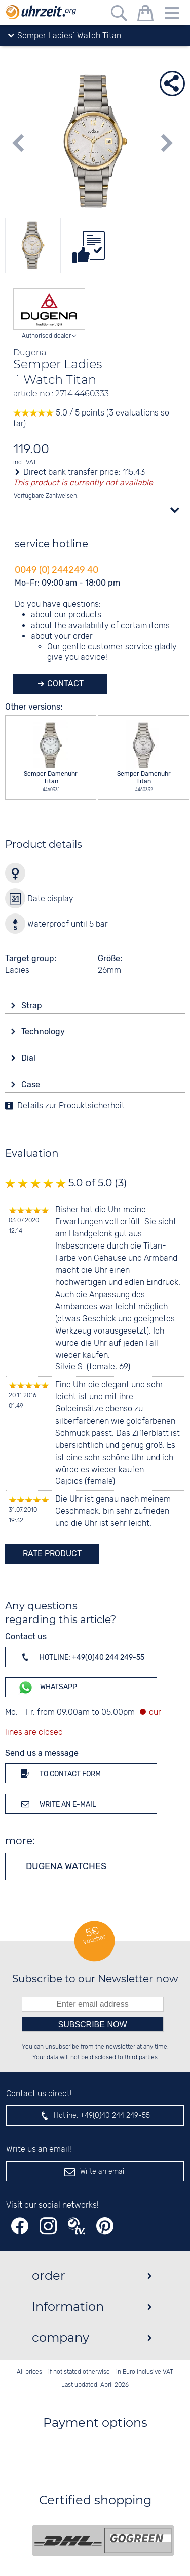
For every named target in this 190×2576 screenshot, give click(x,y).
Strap (32, 1005)
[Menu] (172, 15)
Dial (29, 1058)
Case (31, 1084)
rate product (52, 1553)
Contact (64, 683)
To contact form (59, 1773)
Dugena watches (66, 1866)
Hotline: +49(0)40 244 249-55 (81, 1657)
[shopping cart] (145, 15)
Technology (44, 1031)
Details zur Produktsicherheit (71, 1106)
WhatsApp (47, 1687)
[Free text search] (119, 15)
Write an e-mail (57, 1803)
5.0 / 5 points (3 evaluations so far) (91, 418)
